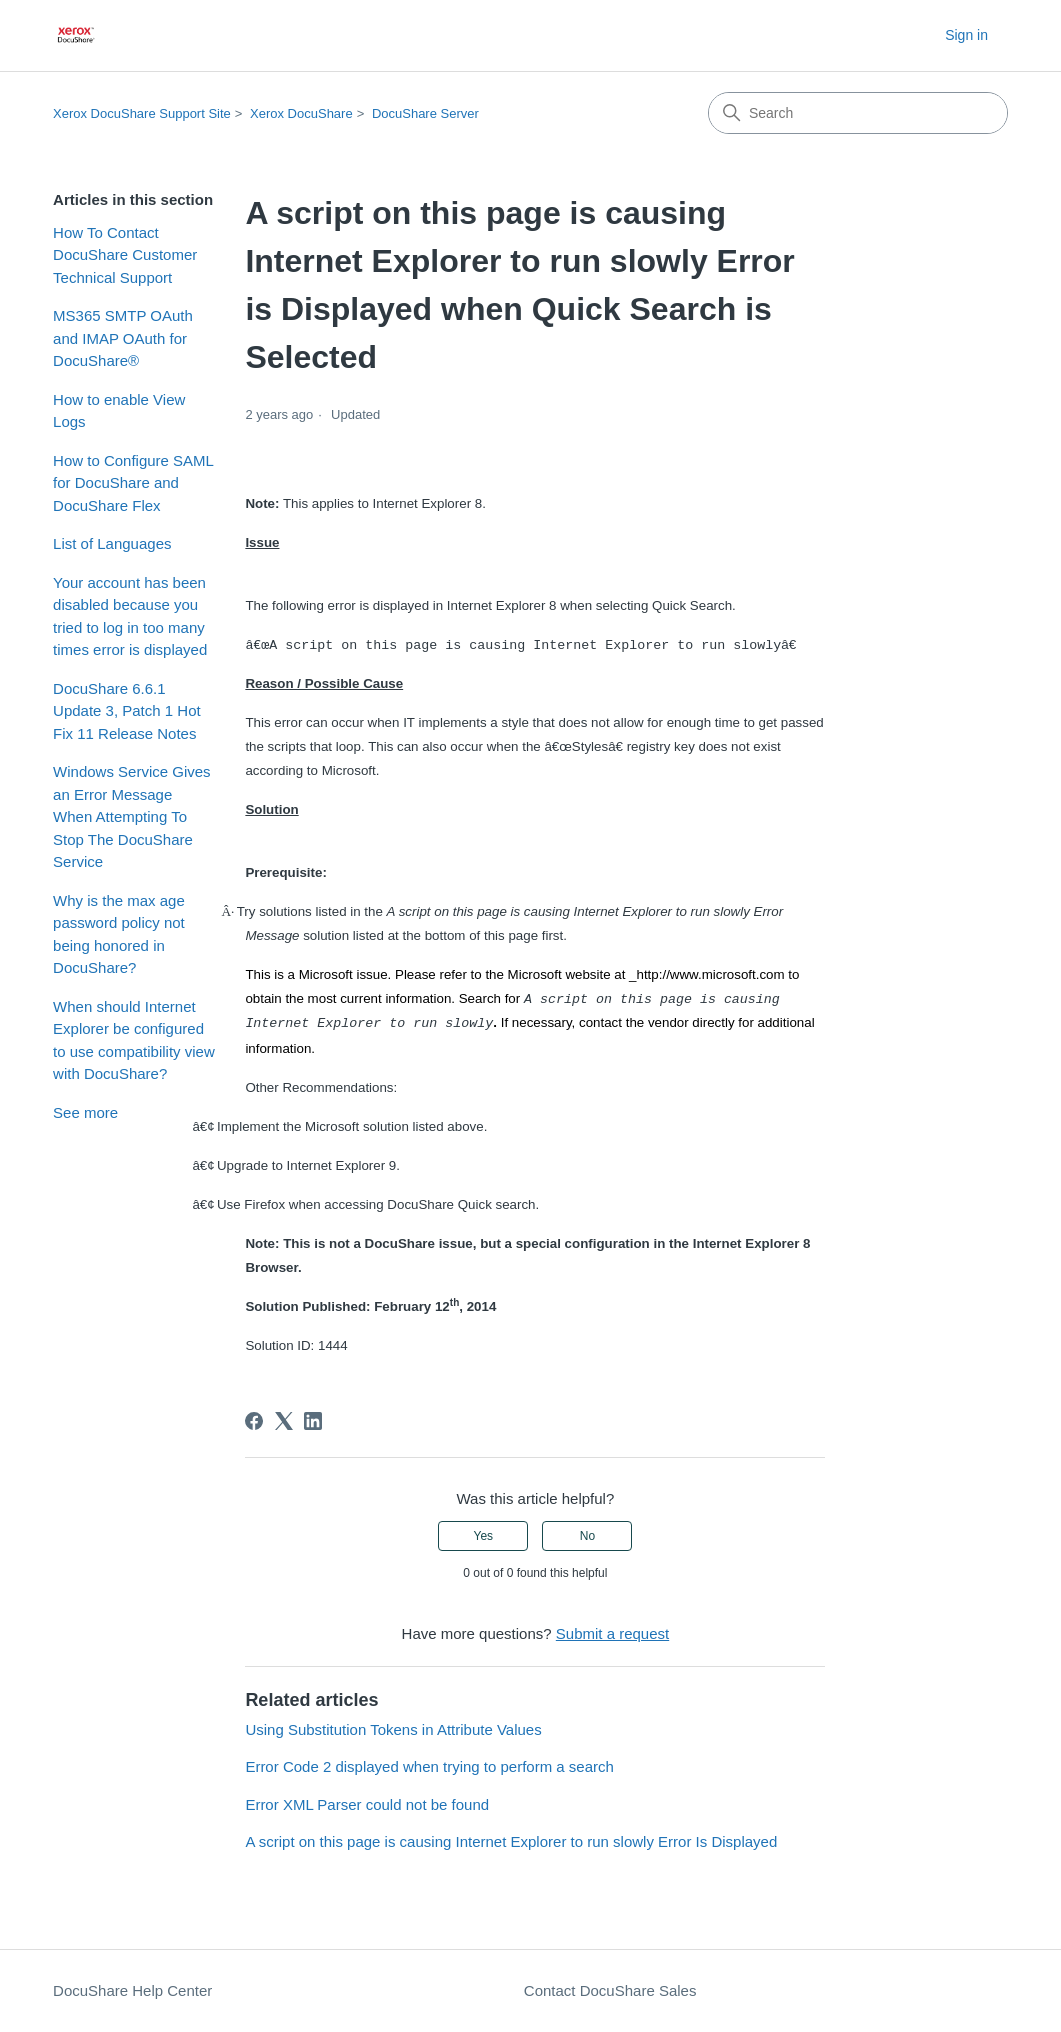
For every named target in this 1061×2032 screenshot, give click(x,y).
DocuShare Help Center (132, 1990)
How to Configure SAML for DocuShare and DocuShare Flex (133, 483)
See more (85, 1112)
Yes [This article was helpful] (483, 1536)
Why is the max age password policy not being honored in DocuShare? (119, 934)
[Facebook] (254, 1421)
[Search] (858, 113)
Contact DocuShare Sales (610, 1990)
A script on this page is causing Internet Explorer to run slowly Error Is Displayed (511, 1841)
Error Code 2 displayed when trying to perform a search (429, 1766)
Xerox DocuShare (301, 113)
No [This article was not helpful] (587, 1536)
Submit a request (612, 1633)
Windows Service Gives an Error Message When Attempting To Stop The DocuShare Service (132, 816)
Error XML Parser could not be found (367, 1804)
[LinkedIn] (313, 1421)
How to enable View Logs (119, 411)
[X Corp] (284, 1421)
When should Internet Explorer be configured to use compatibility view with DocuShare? (134, 1040)
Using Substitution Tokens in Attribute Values (393, 1729)
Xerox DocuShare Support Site (142, 113)
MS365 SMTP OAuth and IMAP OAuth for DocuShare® (123, 338)
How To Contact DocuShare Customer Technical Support (125, 255)
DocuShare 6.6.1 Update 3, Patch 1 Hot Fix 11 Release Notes (127, 711)
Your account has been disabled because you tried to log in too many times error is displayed (130, 616)
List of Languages (112, 543)
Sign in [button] (966, 35)
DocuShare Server (425, 113)
